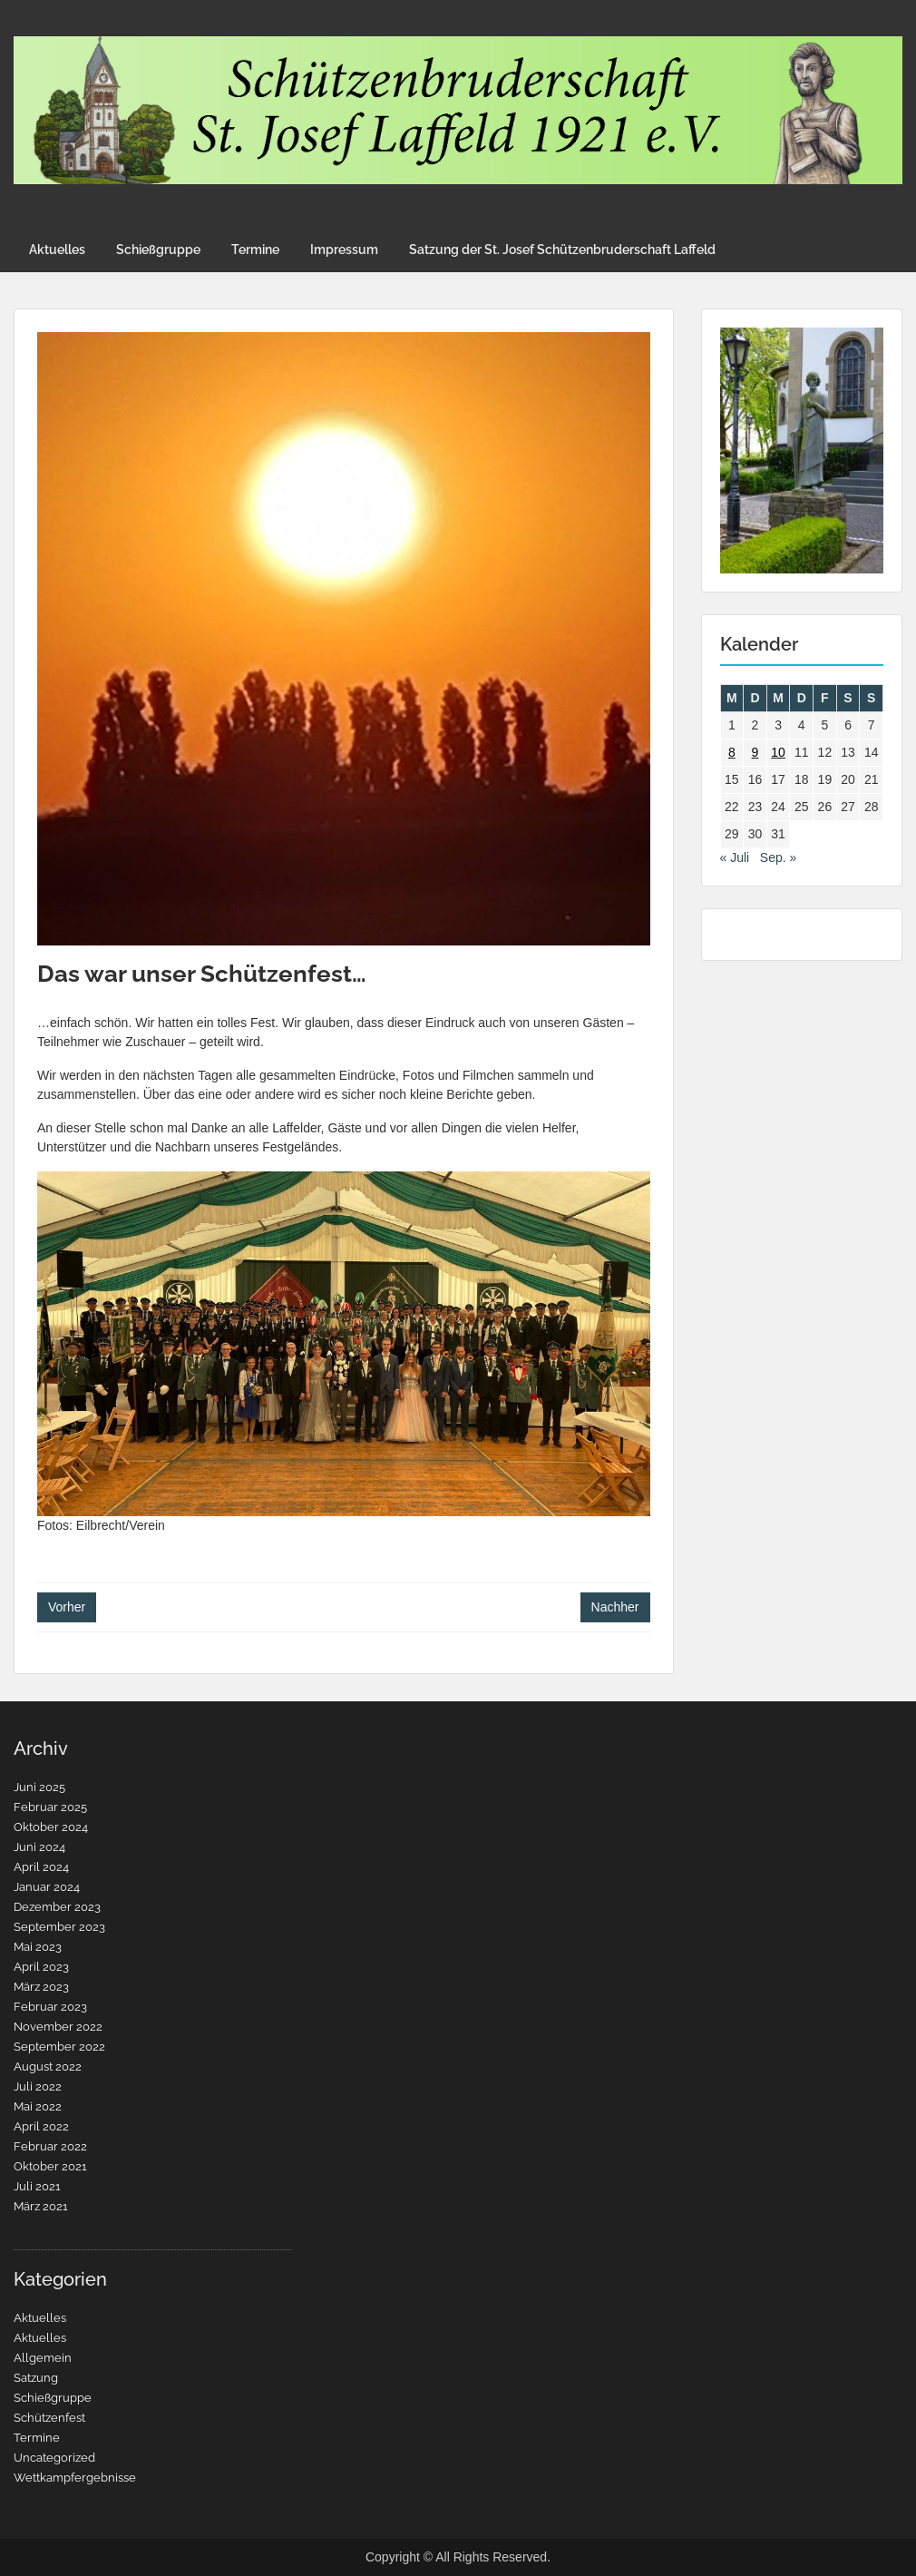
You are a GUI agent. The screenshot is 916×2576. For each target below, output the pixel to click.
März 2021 (41, 2206)
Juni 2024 (39, 1847)
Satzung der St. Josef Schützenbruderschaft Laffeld (562, 249)
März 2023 (41, 1986)
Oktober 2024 (51, 1827)
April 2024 (41, 1867)
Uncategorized (54, 2457)
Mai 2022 (38, 2106)
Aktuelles (57, 249)
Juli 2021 (37, 2186)
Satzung (36, 2378)
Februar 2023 (50, 2006)
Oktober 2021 (50, 2166)
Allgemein (43, 2358)
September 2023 (59, 1927)
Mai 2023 (38, 1947)
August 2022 (48, 2066)
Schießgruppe (158, 249)
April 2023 (41, 1967)
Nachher (615, 1607)
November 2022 (58, 2026)
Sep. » (778, 857)
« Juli (735, 857)
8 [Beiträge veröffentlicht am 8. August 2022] (732, 752)
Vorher (66, 1607)
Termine (255, 249)
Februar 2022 (50, 2146)
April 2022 (41, 2126)
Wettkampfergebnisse (75, 2477)
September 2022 (59, 2046)
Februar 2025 (50, 1807)
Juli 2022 (38, 2086)
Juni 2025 (39, 1787)
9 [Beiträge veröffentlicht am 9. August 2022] (755, 752)
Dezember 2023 (57, 1907)
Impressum (344, 249)
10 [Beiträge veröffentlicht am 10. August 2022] (778, 752)
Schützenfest (49, 2417)
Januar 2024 (47, 1887)
